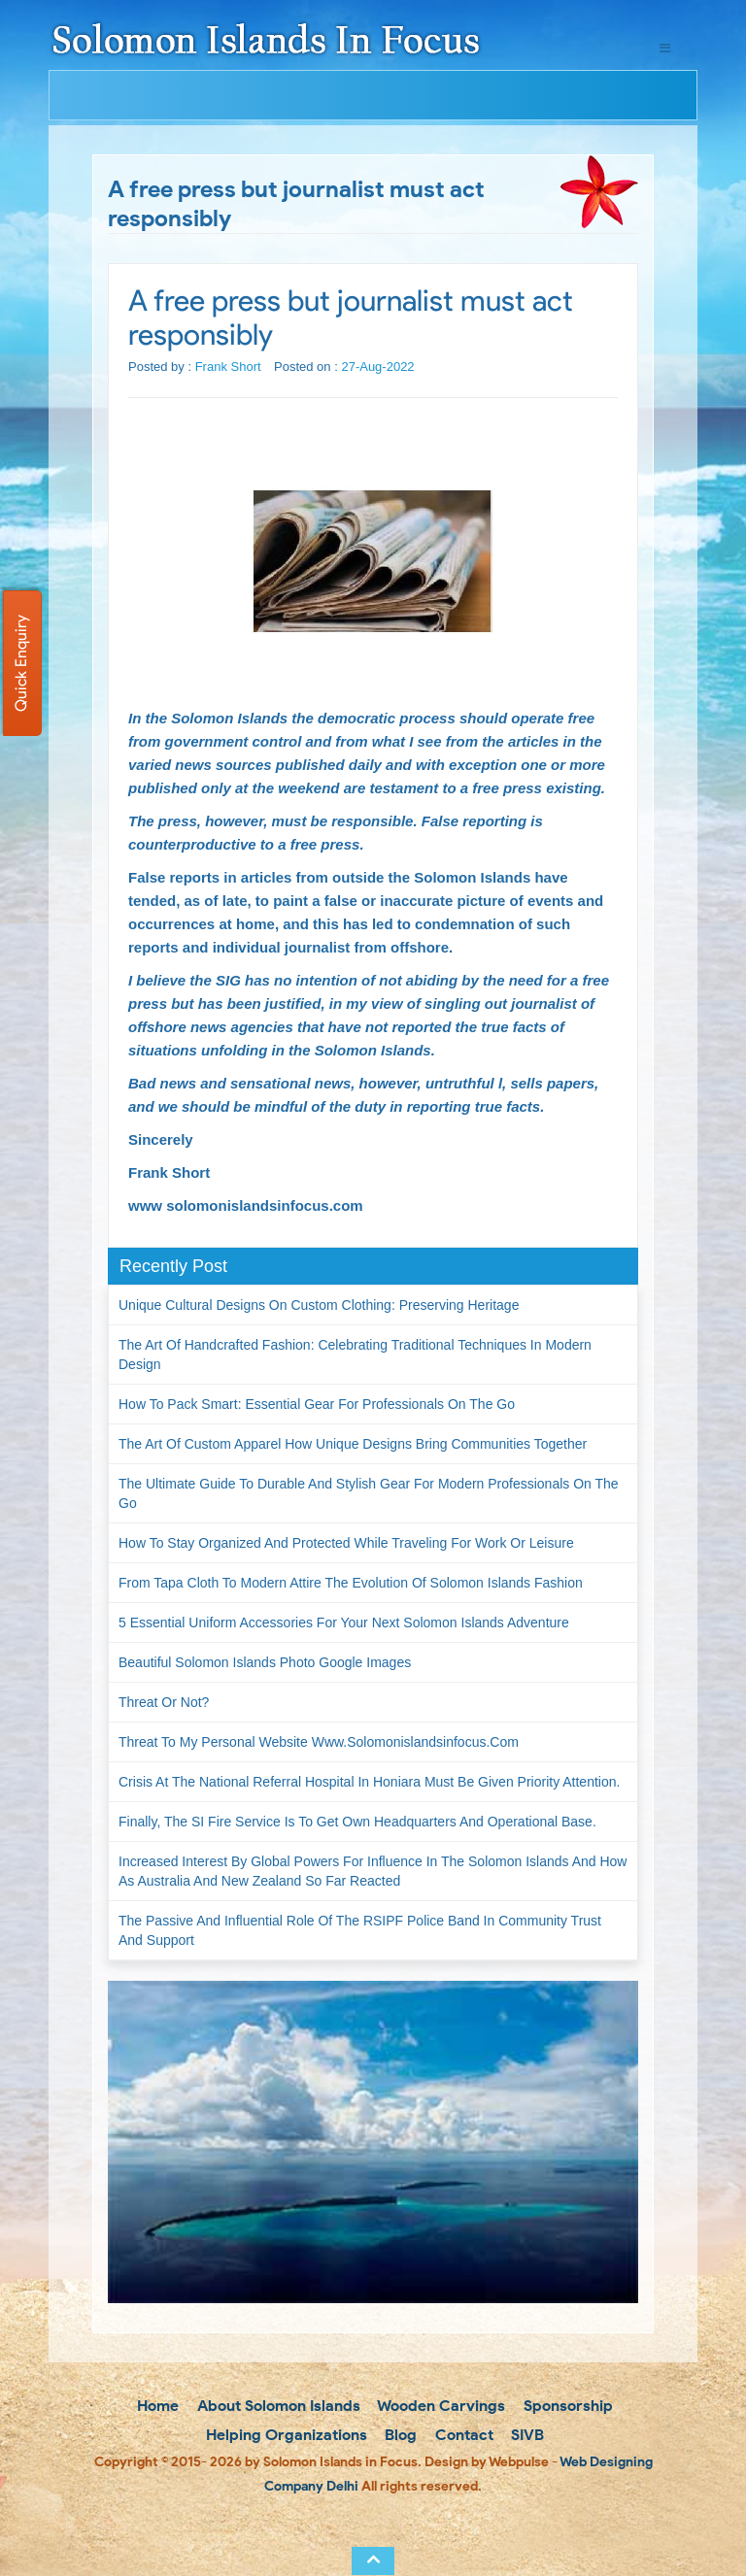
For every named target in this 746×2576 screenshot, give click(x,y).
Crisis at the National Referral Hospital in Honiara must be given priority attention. (369, 1782)
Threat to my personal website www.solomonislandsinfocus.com (319, 1742)
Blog (399, 2434)
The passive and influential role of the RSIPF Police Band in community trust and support (360, 1930)
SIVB (525, 2434)
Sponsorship (566, 2405)
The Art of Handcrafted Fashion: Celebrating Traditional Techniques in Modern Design (355, 1354)
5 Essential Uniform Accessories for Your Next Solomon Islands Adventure (344, 1622)
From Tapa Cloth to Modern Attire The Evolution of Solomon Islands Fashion (351, 1582)
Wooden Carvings (439, 2405)
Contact (462, 2434)
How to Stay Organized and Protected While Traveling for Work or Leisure (346, 1543)
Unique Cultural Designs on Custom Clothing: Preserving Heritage (319, 1305)
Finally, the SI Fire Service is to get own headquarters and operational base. (357, 1821)
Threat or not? (164, 1702)
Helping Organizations (284, 2434)
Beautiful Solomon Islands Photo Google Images (265, 1662)
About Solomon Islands (276, 2405)
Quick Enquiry (21, 663)
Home (156, 2405)
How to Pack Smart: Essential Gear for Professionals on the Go (317, 1404)
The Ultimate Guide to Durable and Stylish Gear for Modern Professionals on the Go (369, 1493)
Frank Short (228, 366)
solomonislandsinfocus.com (264, 1205)
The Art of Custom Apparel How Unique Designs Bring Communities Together (353, 1444)
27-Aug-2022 (377, 366)
